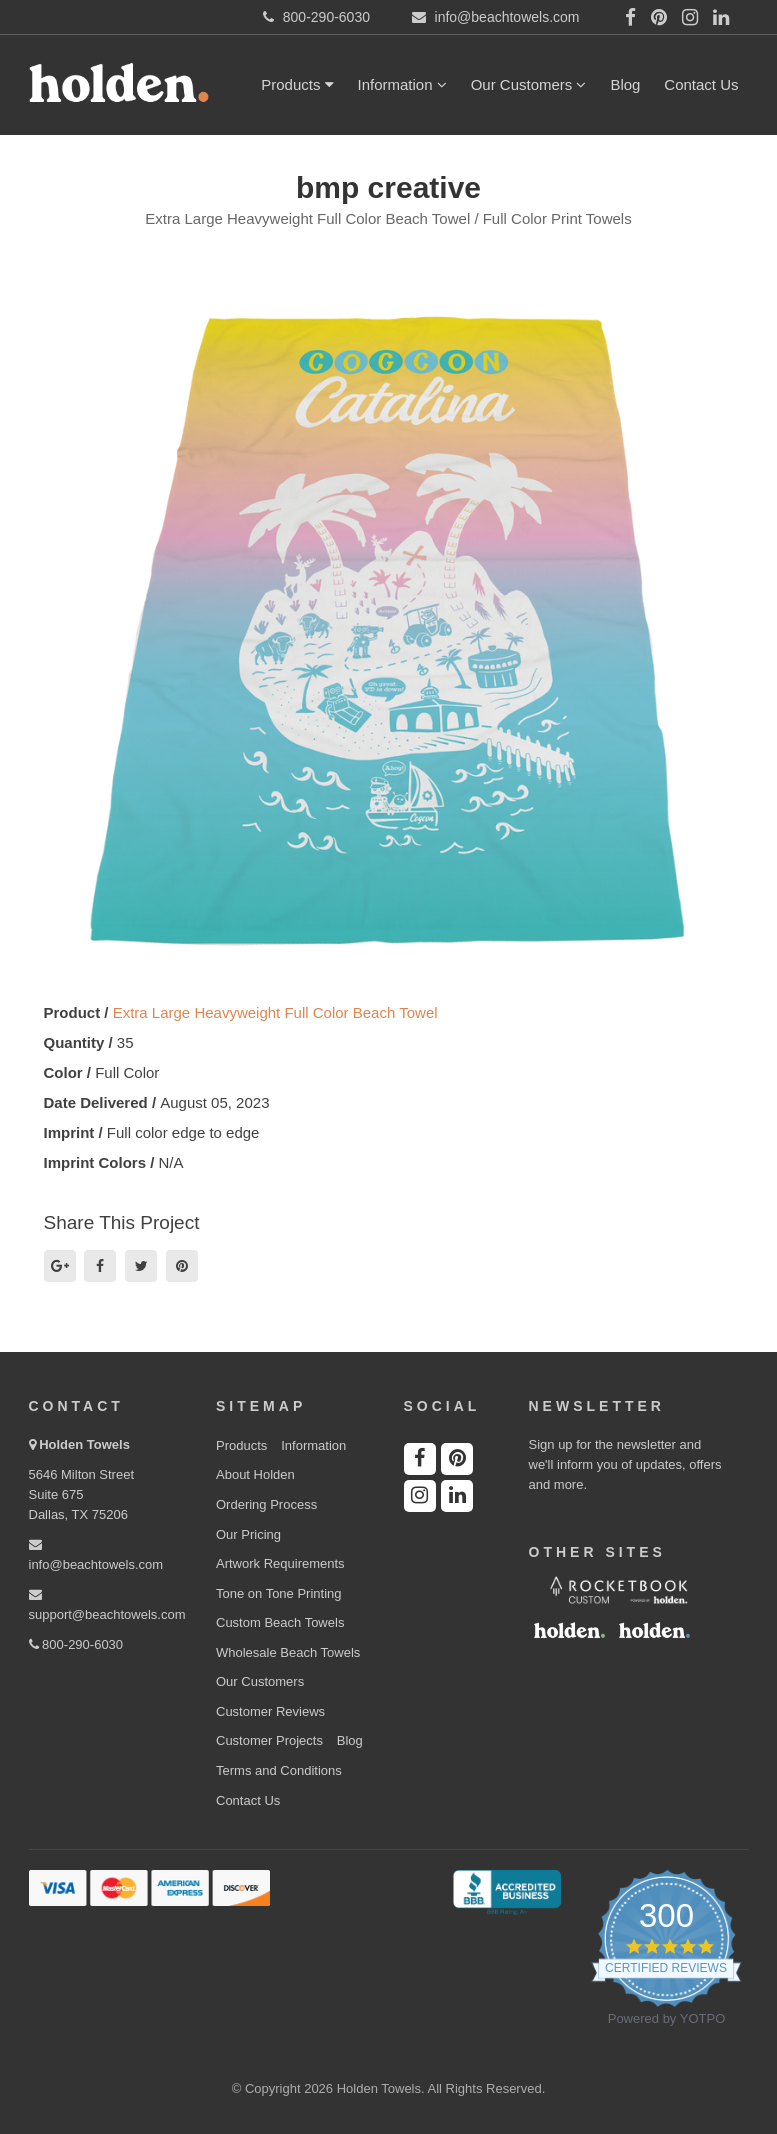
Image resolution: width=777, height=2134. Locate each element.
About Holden (255, 1474)
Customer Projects (269, 1740)
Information (402, 84)
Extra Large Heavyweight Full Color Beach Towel (275, 1012)
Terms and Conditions (279, 1770)
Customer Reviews (270, 1711)
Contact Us (701, 84)
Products (297, 84)
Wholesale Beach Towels (288, 1652)
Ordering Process (266, 1504)
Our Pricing (248, 1534)
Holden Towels (84, 1444)
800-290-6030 (76, 1644)
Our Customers (529, 84)
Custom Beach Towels (280, 1622)
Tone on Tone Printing (279, 1593)
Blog (625, 84)
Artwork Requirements (280, 1563)
